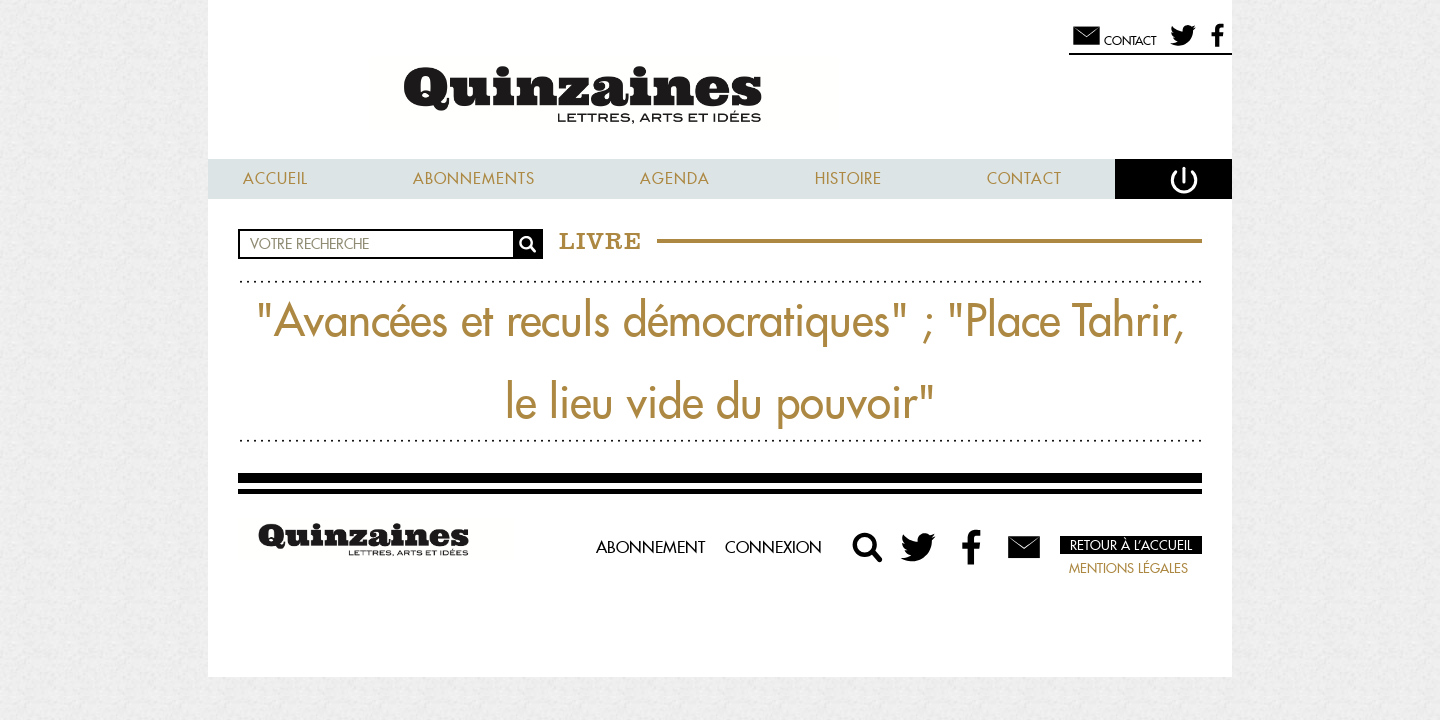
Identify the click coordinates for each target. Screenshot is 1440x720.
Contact (1024, 178)
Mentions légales (1128, 568)
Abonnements (474, 178)
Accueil (275, 178)
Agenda (675, 178)
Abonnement (650, 547)
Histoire (848, 178)
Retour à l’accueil (1131, 545)
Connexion (773, 547)
